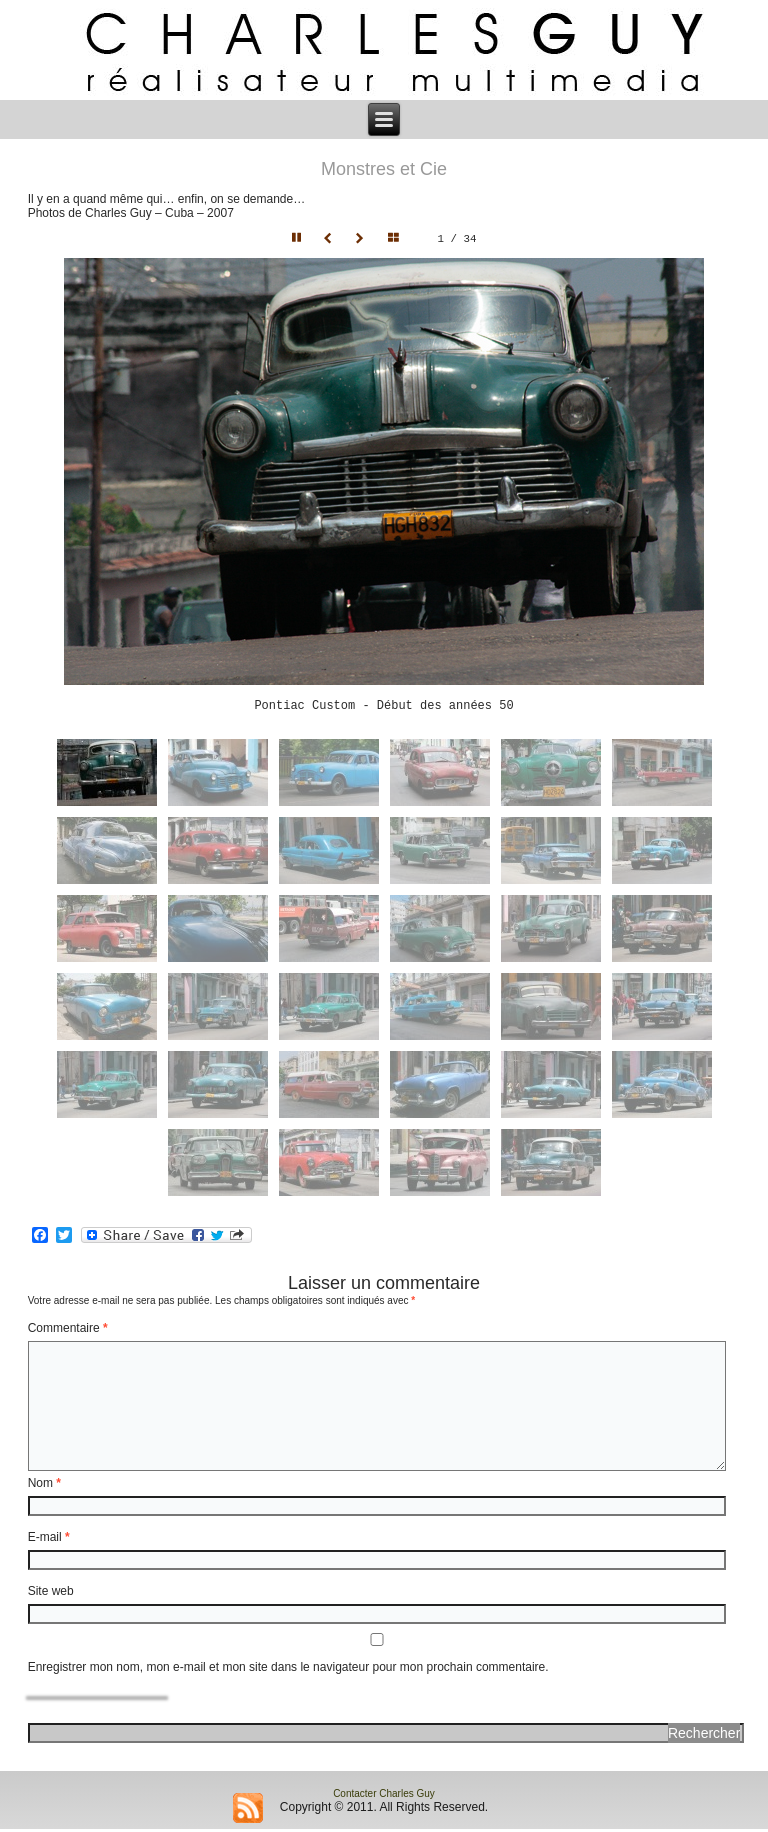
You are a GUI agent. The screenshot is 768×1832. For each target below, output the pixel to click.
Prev (330, 239)
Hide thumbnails (398, 239)
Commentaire (68, 1331)
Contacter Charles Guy (384, 1796)
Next (362, 239)
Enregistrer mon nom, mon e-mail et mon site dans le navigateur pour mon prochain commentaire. (288, 1670)
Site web (51, 1594)
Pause (298, 239)
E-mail (49, 1540)
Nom (44, 1486)
